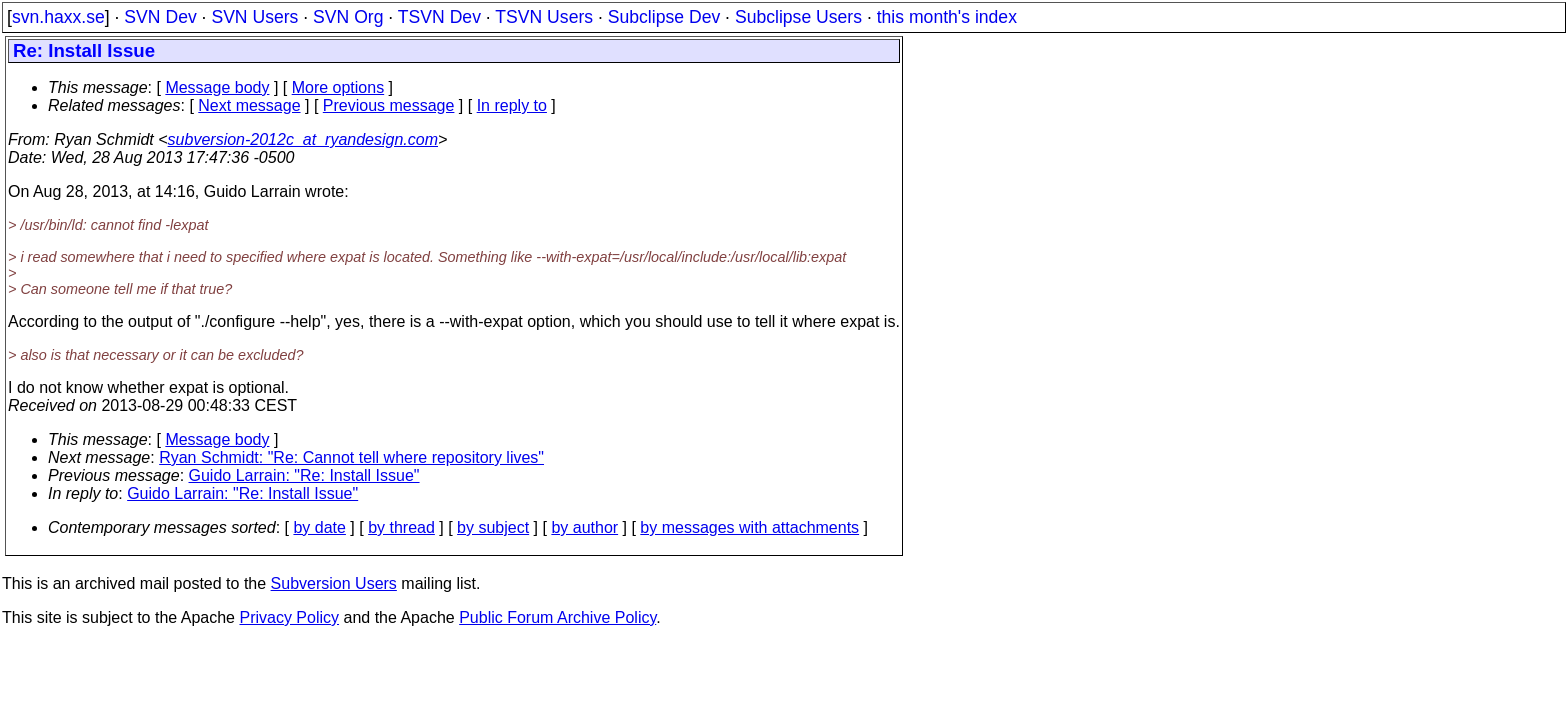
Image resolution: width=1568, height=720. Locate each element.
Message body (217, 87)
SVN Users (254, 17)
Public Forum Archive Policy (557, 617)
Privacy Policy (289, 617)
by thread (401, 527)
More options (338, 87)
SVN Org (348, 17)
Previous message (389, 105)
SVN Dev (160, 17)
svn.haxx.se (58, 17)
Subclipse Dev (664, 17)
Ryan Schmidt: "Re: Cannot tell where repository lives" (351, 457)
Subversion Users (334, 583)
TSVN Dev (439, 17)
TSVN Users (544, 17)
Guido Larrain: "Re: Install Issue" (304, 475)
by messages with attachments (749, 527)
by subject (493, 527)
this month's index (947, 17)
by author (584, 527)
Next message (249, 105)
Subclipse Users (798, 17)
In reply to (512, 105)
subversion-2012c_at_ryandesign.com (303, 139)
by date (319, 527)
